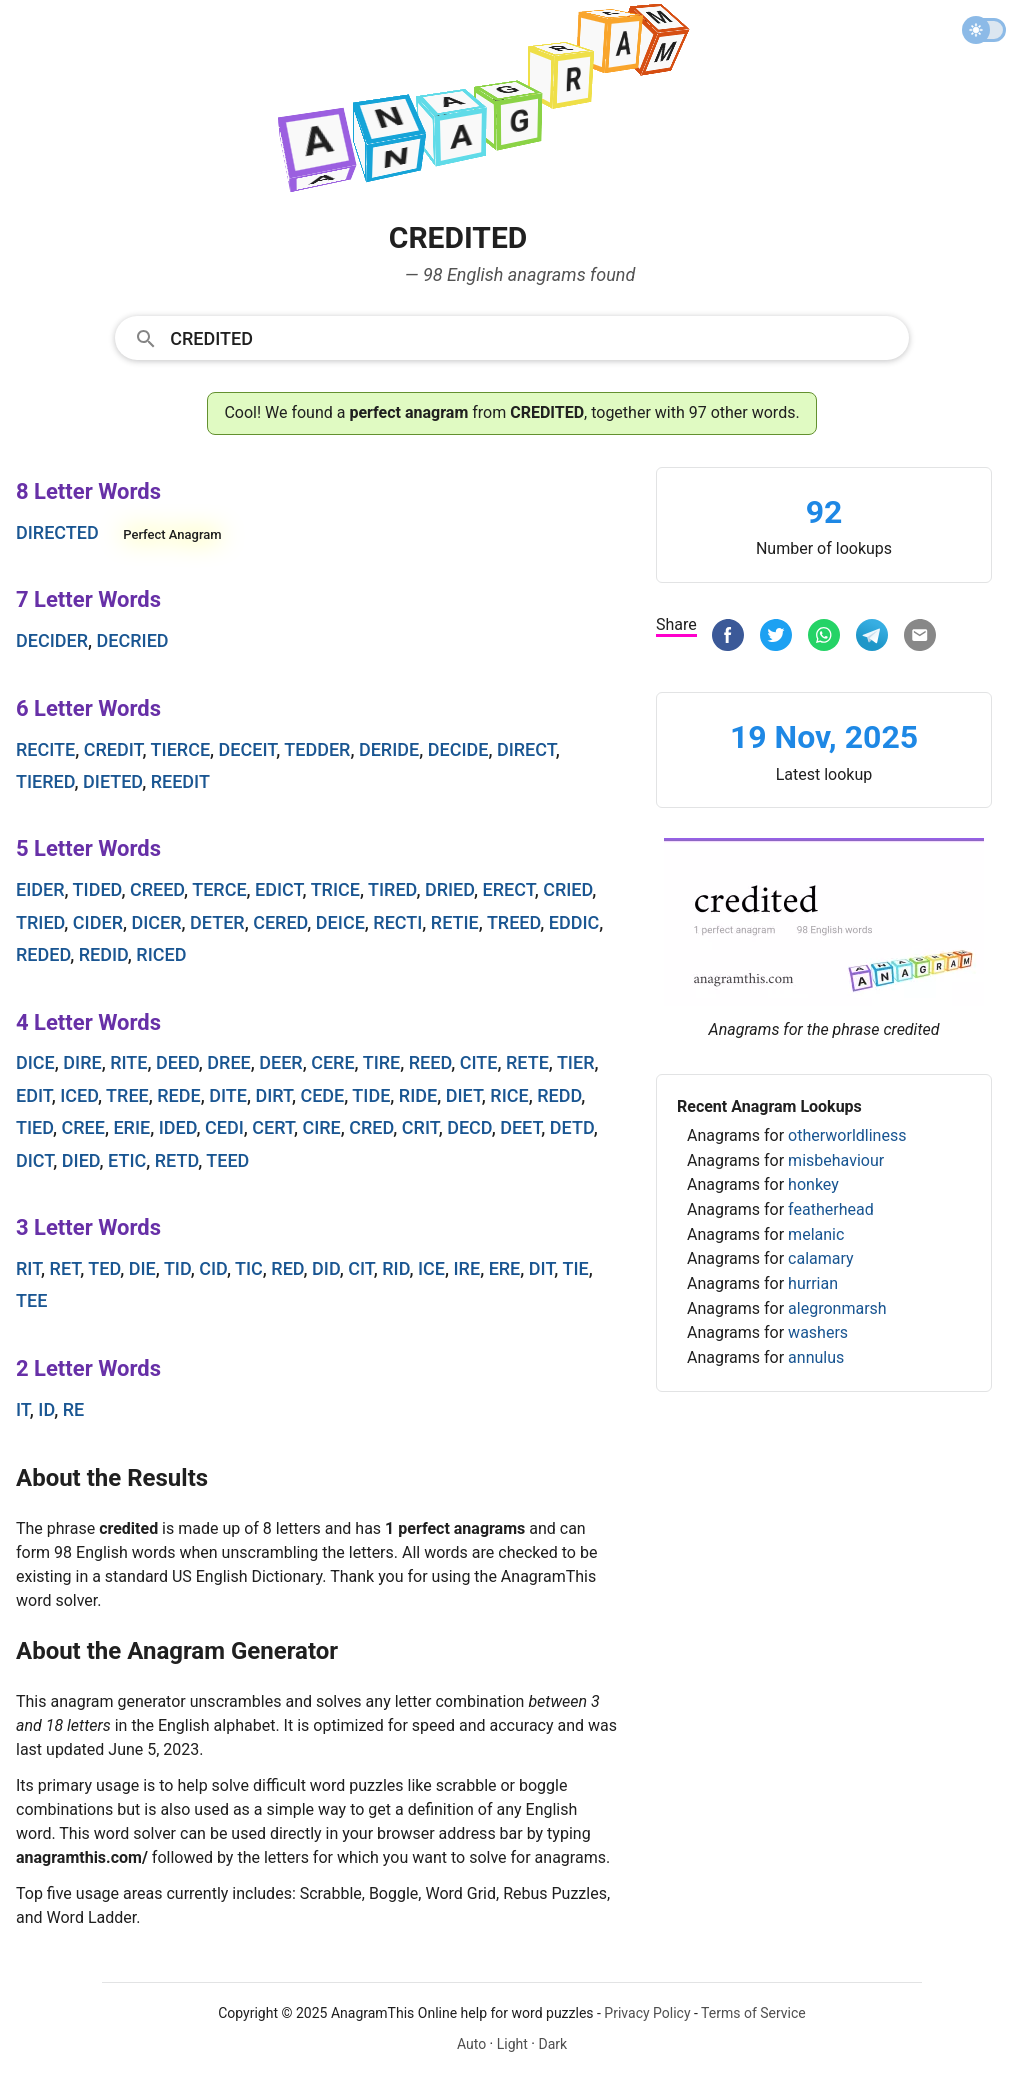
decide (458, 749)
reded (43, 954)
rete (527, 1062)
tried (40, 922)
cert (273, 1127)
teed (227, 1160)
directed (57, 532)
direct (526, 749)
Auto (471, 2044)
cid (213, 1268)
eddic (574, 922)
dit (542, 1268)
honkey (813, 1184)
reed (430, 1062)
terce (219, 889)
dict (34, 1160)
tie (575, 1268)
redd (559, 1095)
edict (278, 889)
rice (509, 1095)
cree (83, 1127)
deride (389, 749)
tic (249, 1268)
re (74, 1409)
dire (82, 1062)
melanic (816, 1234)
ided (178, 1127)
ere (505, 1268)
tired (392, 889)
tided (97, 889)
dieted (112, 781)
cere (332, 1062)
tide (371, 1095)
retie (455, 922)
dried (449, 889)
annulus (816, 1357)
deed (177, 1062)
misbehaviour (836, 1160)
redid (103, 954)
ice (431, 1268)
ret (65, 1268)
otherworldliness (847, 1135)
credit (113, 749)
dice (35, 1062)
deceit (248, 749)
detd (572, 1127)
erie (131, 1127)
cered (280, 922)
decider (52, 640)
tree (127, 1095)
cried (567, 889)
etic (127, 1160)
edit (34, 1095)
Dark (552, 2044)
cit (361, 1268)
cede (322, 1095)
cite (479, 1062)
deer (280, 1062)
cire (321, 1127)
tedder (317, 749)
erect (509, 889)
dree (228, 1062)
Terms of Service (753, 2013)
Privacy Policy (647, 2013)
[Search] (533, 337)
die (142, 1268)
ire (467, 1268)
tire (382, 1062)
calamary (821, 1258)
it (23, 1409)
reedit (180, 781)
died (81, 1160)
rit (28, 1268)
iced (79, 1095)
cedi (224, 1127)
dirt (273, 1095)
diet (464, 1095)
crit (420, 1127)
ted (104, 1268)
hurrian (813, 1283)
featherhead (831, 1209)
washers (818, 1332)
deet (520, 1127)
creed (157, 889)
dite (228, 1095)
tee (31, 1300)
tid (177, 1268)
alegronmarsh (837, 1308)
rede (178, 1095)
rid (395, 1268)
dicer (156, 922)
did (326, 1268)
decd (469, 1127)
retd (176, 1160)
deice (340, 922)
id (46, 1409)
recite (45, 749)
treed (513, 922)
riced (161, 954)
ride (418, 1095)
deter (217, 922)
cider (98, 922)
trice (335, 889)
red (287, 1268)
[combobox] (512, 337)
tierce (180, 749)
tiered (45, 781)
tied (34, 1127)
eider (40, 889)
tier (576, 1062)
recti (397, 922)
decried (133, 640)
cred (371, 1127)
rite (128, 1062)
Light (512, 2044)
